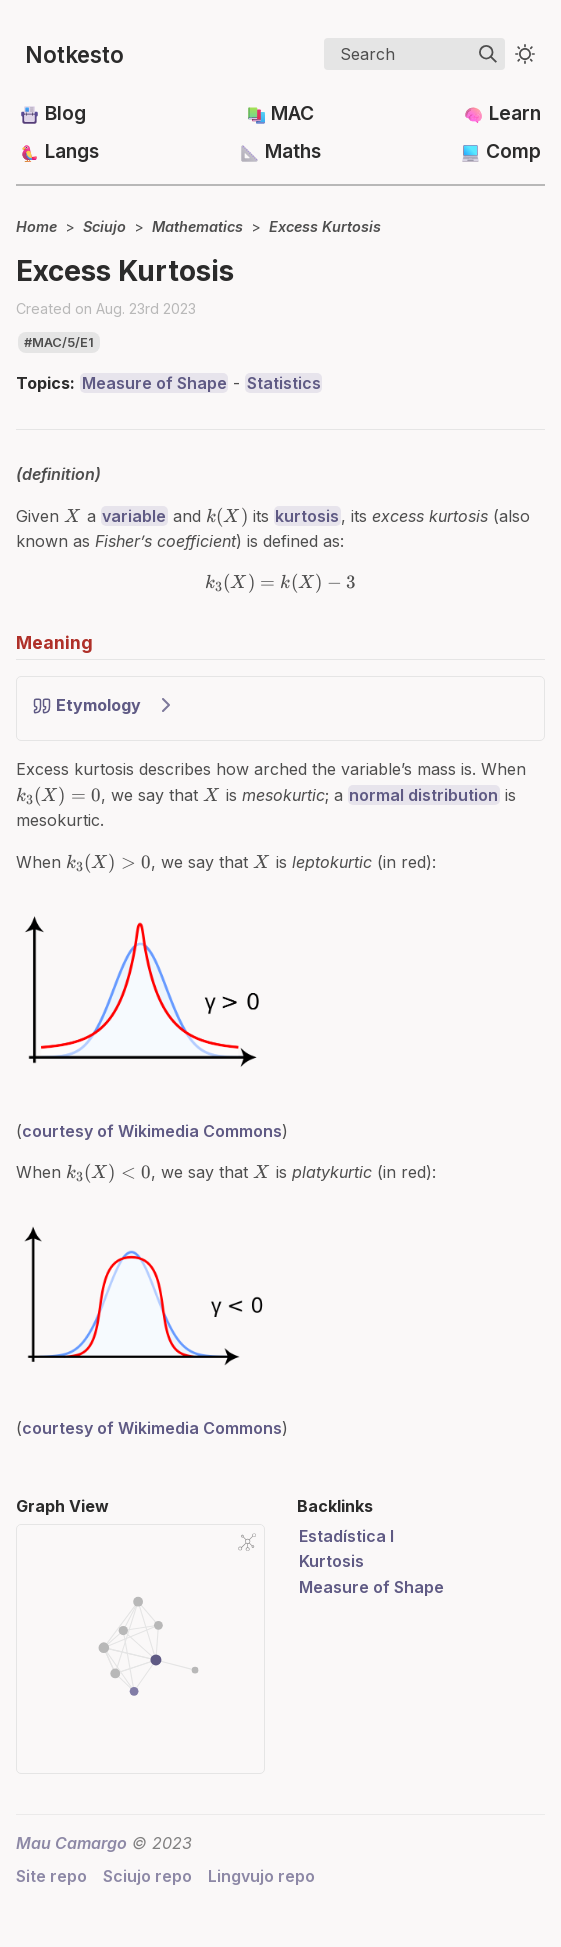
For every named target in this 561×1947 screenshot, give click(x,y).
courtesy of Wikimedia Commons (152, 1124)
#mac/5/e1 (59, 342)
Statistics (284, 383)
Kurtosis (331, 1555)
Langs (72, 151)
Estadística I (346, 1529)
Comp (513, 151)
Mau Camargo (71, 1836)
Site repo (51, 1870)
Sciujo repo (147, 1870)
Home (36, 226)
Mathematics (197, 226)
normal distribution (423, 788)
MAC (292, 113)
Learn (515, 113)
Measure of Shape (154, 383)
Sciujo (104, 226)
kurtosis (307, 516)
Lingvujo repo (261, 1870)
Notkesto (74, 54)
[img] (488, 54)
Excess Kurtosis (325, 226)
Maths (293, 151)
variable (134, 516)
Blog (65, 113)
